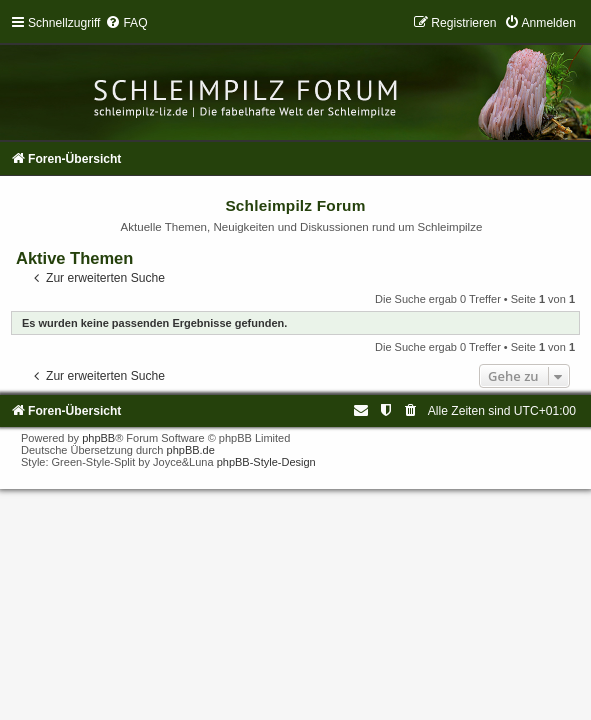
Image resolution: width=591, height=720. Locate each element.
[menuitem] (126, 23)
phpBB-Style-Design (266, 462)
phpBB (98, 438)
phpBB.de (191, 450)
